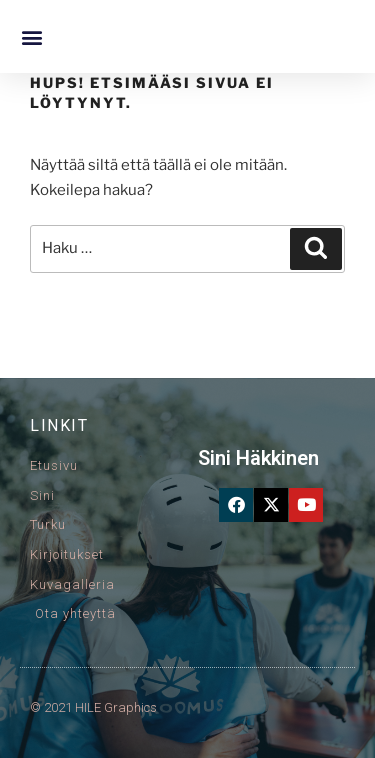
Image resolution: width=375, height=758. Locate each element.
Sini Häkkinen (258, 458)
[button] (31, 36)
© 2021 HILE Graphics (93, 707)
